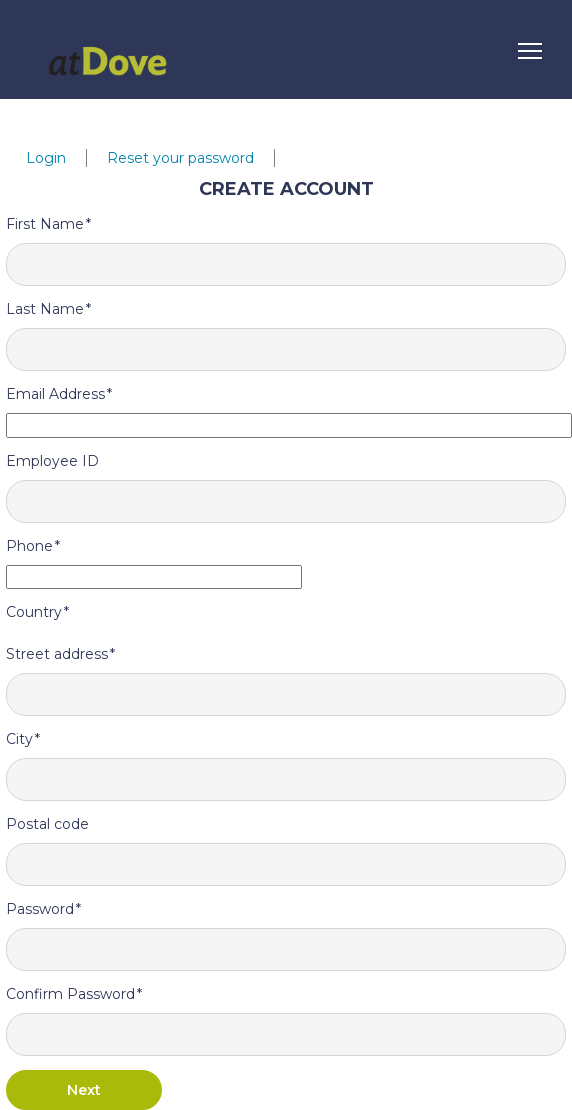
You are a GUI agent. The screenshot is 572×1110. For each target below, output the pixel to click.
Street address (57, 654)
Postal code (47, 824)
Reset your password (180, 158)
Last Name (45, 309)
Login (46, 158)
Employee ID (52, 461)
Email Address (55, 394)
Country (34, 612)
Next (84, 1090)
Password (40, 909)
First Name (45, 224)
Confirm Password (70, 994)
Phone (29, 546)
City (19, 739)
